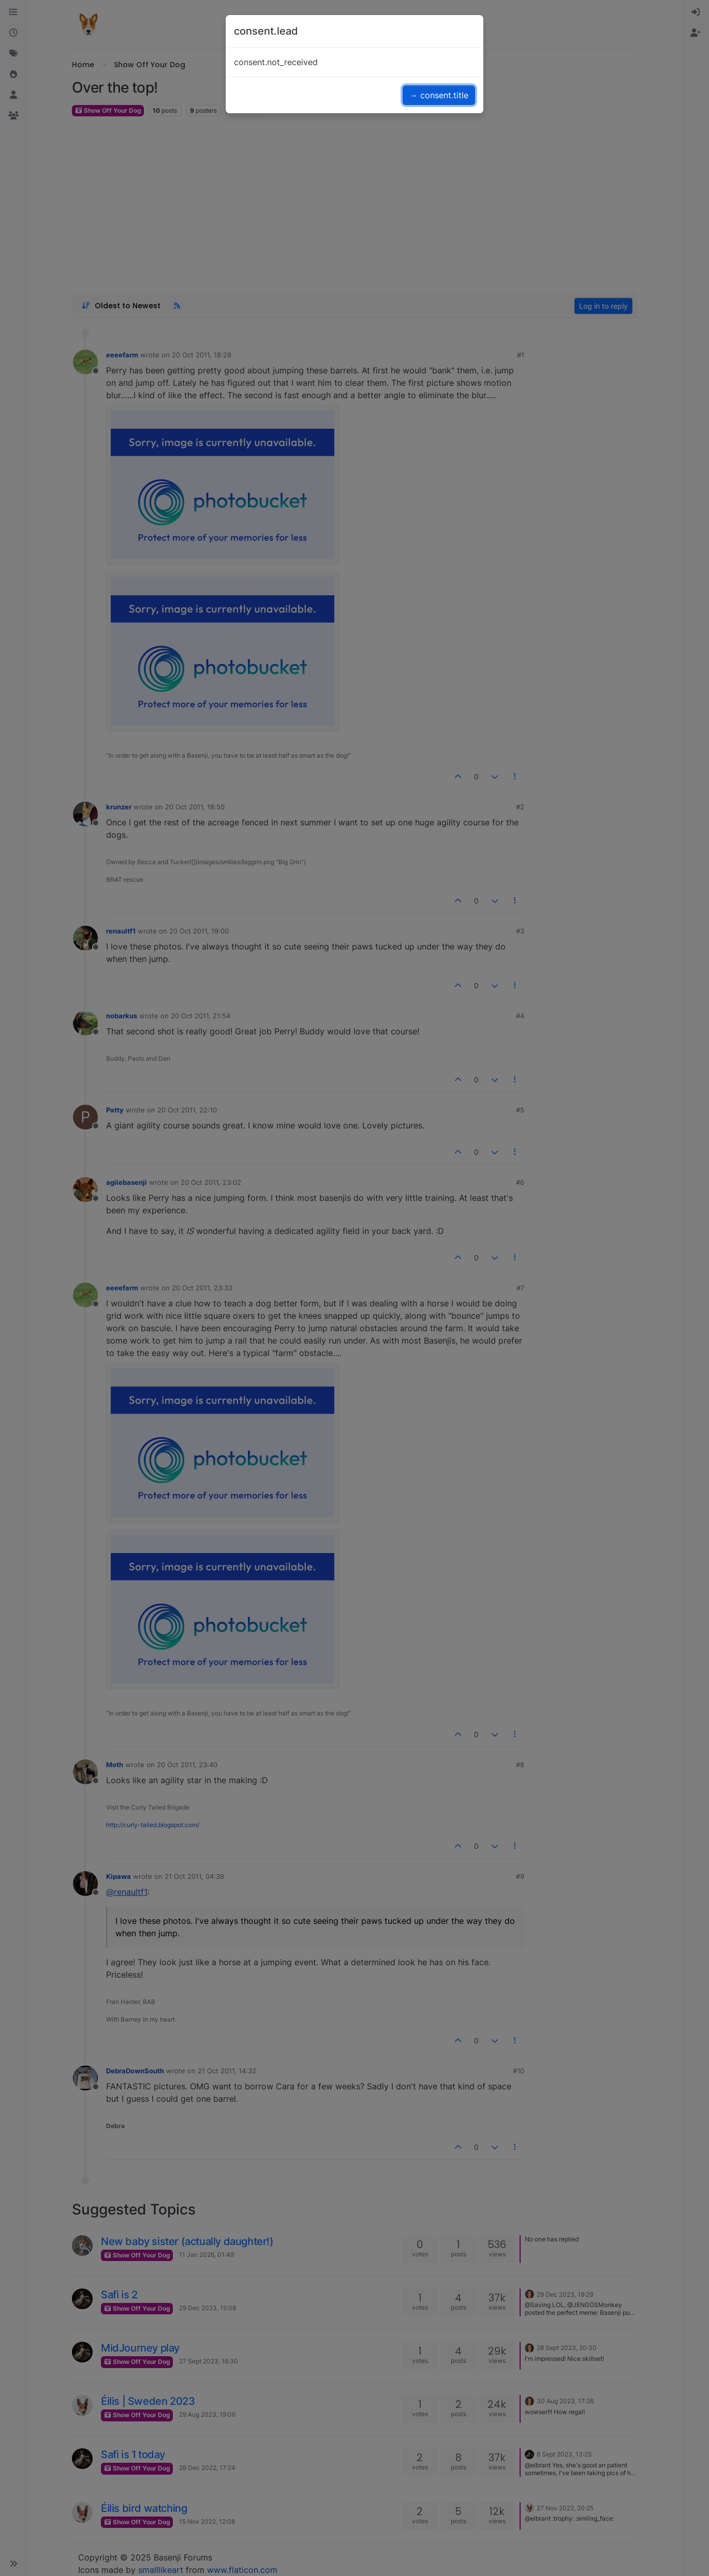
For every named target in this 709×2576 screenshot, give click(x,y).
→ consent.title (438, 95)
